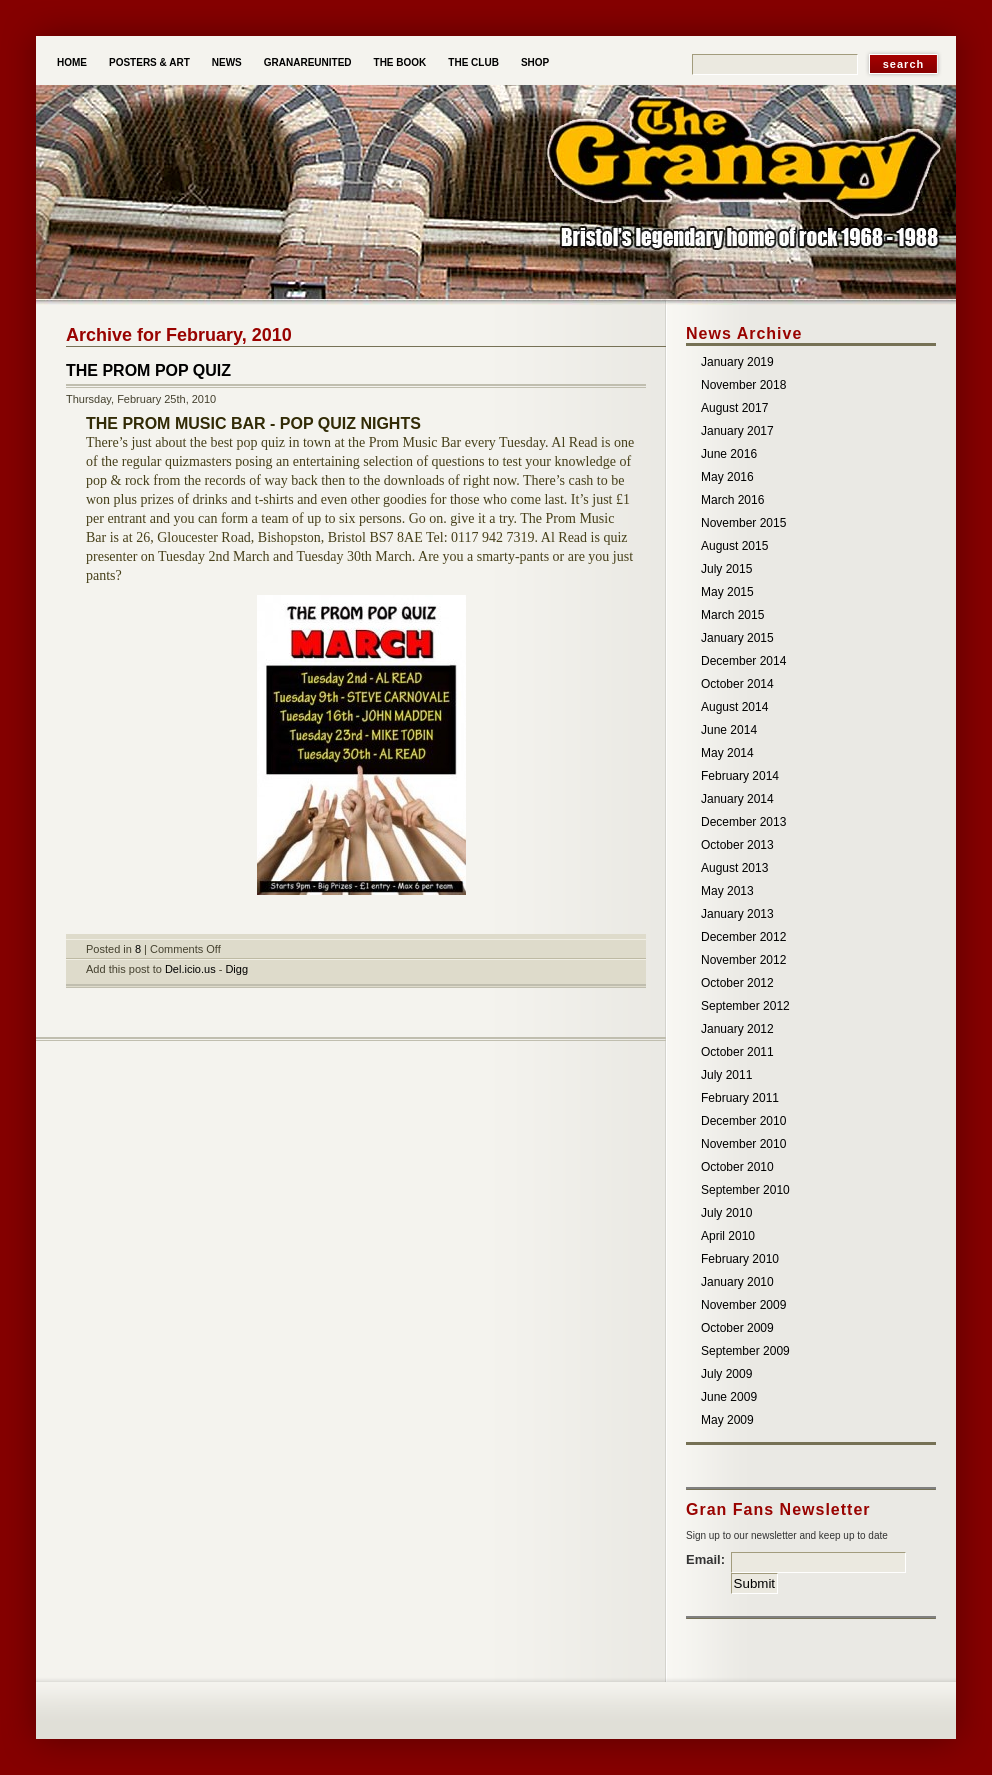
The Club (473, 62)
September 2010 (745, 1190)
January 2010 (737, 1282)
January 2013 (737, 914)
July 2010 (726, 1213)
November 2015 (743, 523)
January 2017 (737, 431)
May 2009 (727, 1420)
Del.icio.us (190, 969)
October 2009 (737, 1328)
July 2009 (726, 1374)
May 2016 (727, 477)
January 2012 (737, 1029)
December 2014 (743, 661)
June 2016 (729, 454)
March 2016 (732, 500)
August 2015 (734, 546)
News (227, 62)
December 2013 (743, 822)
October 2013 (737, 845)
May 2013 (727, 891)
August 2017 (734, 408)
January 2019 (737, 362)
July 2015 (726, 569)
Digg (236, 969)
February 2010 (740, 1259)
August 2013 (734, 868)
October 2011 (737, 1052)
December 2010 (743, 1121)
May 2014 (727, 753)
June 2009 (729, 1397)
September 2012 (745, 1006)
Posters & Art (149, 62)
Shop (535, 62)
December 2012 (743, 937)
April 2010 (728, 1236)
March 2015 (732, 615)
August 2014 (734, 707)
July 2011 (726, 1075)
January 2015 (737, 638)
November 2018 (743, 385)
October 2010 (737, 1167)
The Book (400, 62)
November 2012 (743, 960)
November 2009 (743, 1305)
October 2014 (737, 684)
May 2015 (727, 592)
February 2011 (740, 1098)
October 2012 (737, 983)
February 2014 (740, 776)
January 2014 (737, 799)
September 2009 (745, 1351)
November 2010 (743, 1144)
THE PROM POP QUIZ (148, 370)
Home (72, 62)
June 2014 (729, 730)
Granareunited (308, 62)
